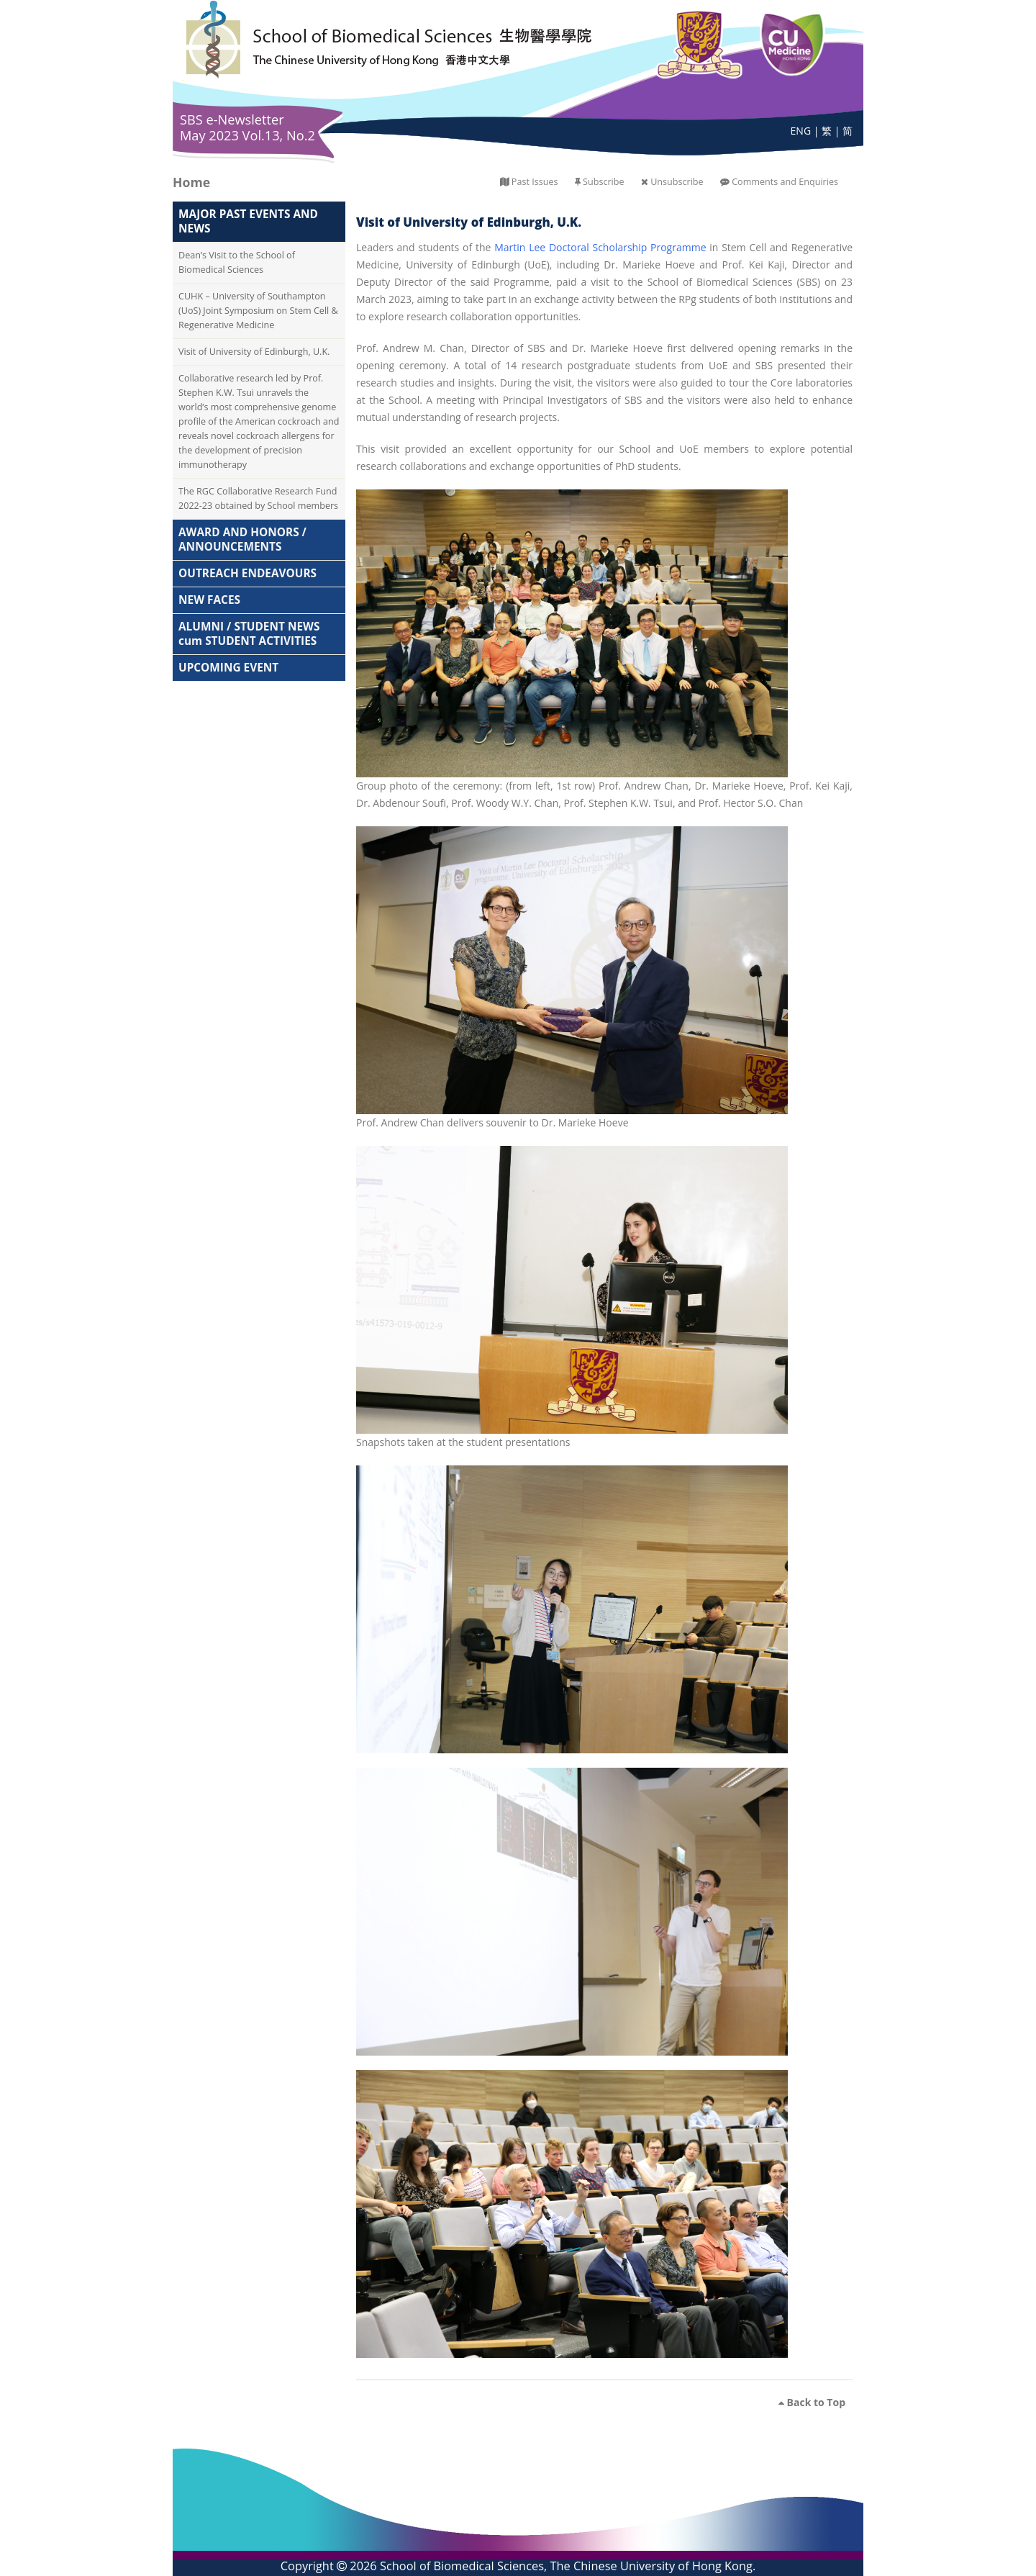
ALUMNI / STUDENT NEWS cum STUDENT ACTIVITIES (248, 633)
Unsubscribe (676, 182)
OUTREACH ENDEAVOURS (247, 573)
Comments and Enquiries (785, 182)
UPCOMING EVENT (228, 667)
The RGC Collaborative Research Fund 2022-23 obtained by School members (258, 498)
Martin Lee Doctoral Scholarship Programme (600, 247)
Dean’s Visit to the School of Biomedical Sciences (236, 262)
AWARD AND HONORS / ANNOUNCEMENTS (242, 539)
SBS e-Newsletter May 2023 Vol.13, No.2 (247, 127)
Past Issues (535, 182)
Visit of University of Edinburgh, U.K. (254, 351)
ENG (801, 130)
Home (191, 182)
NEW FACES (209, 599)
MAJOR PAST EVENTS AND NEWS (248, 221)
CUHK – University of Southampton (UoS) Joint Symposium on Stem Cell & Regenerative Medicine (258, 310)
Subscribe (603, 182)
